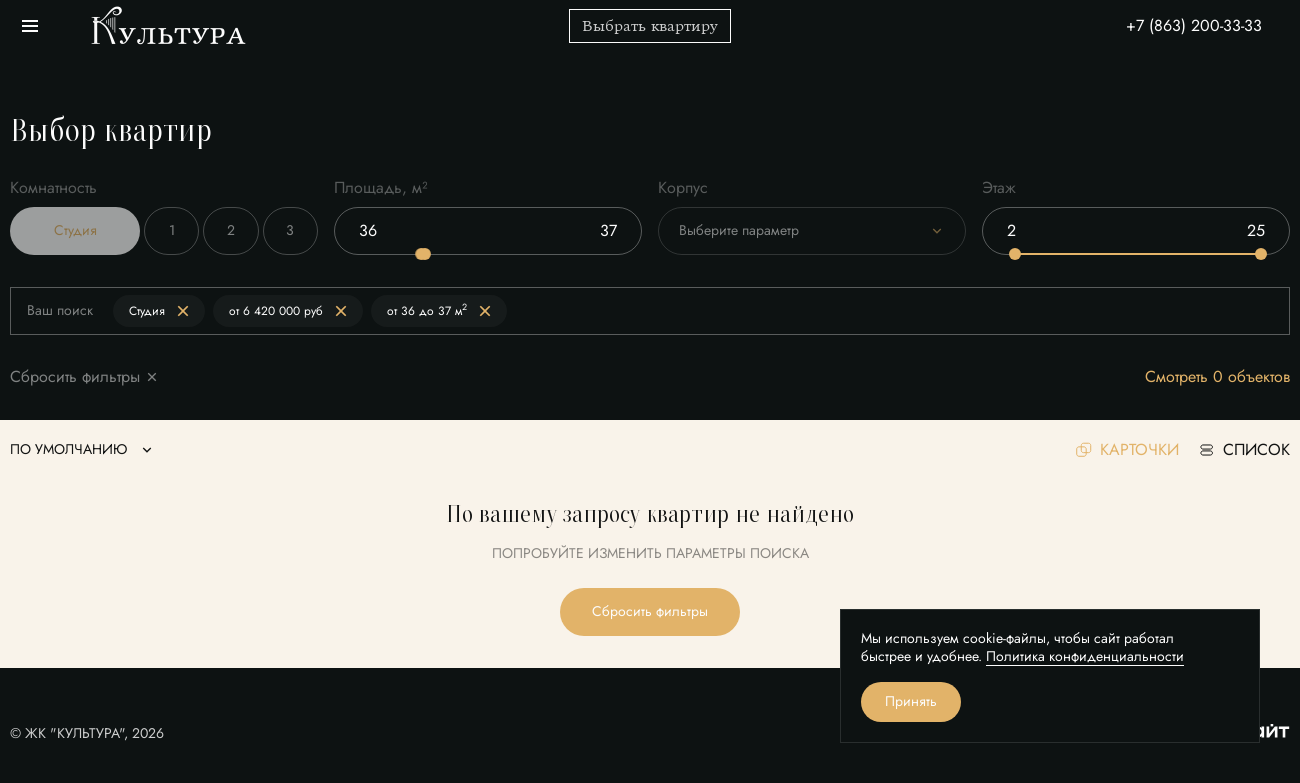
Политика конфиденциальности (1085, 656)
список (1244, 450)
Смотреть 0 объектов (1217, 377)
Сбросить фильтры (650, 611)
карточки (1127, 450)
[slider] (425, 254)
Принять (911, 701)
